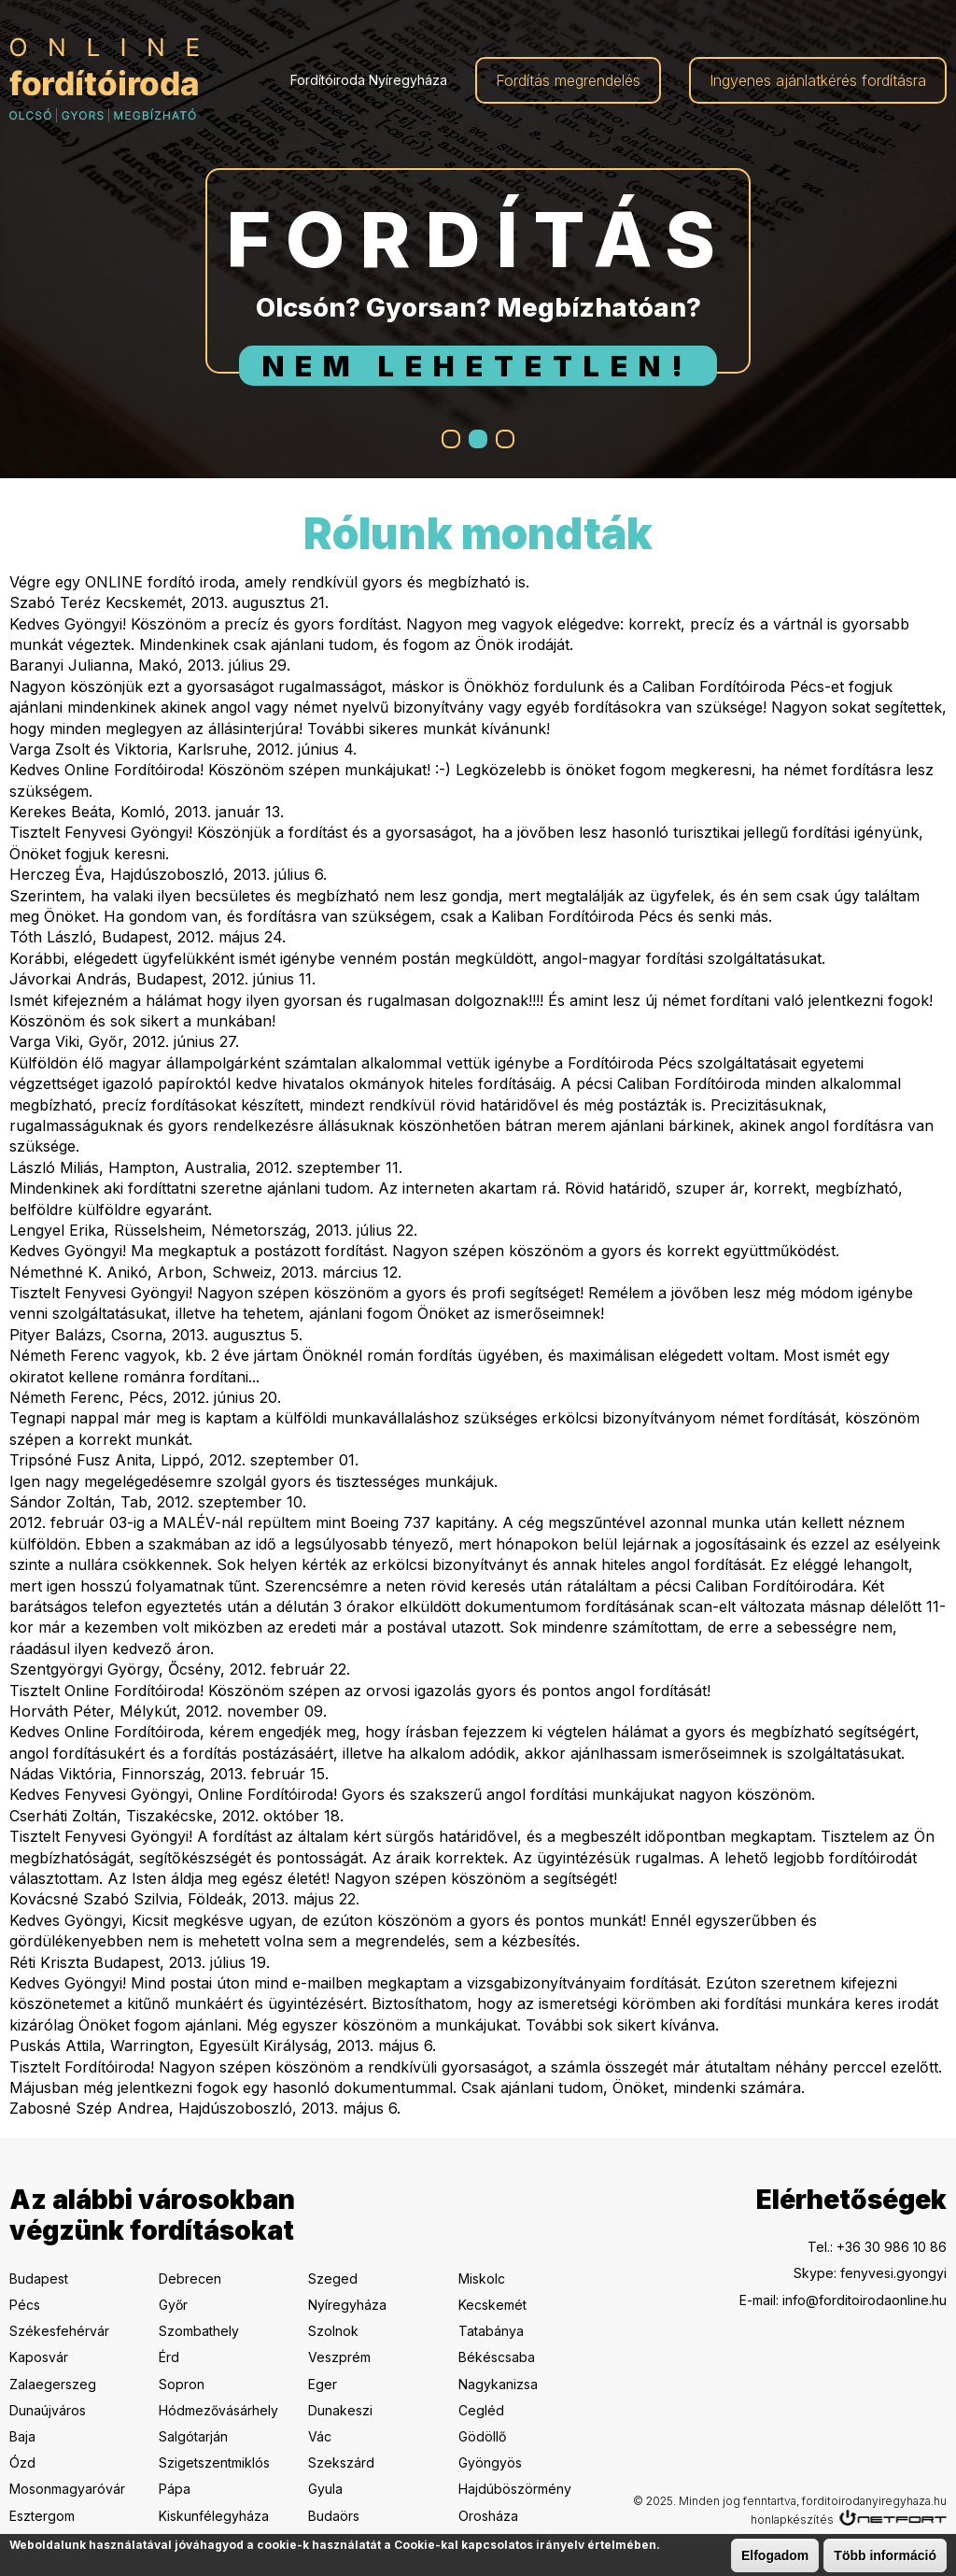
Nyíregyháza (347, 2305)
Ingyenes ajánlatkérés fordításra (818, 80)
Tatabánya (491, 2331)
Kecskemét (492, 2305)
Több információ (885, 2556)
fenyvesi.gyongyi (893, 2273)
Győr (173, 2305)
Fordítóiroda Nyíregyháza (368, 80)
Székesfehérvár (59, 2331)
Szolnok (333, 2331)
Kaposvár (38, 2357)
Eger (322, 2384)
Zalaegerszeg (52, 2384)
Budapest (38, 2278)
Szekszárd (341, 2462)
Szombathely (199, 2331)
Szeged (333, 2278)
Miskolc (481, 2278)
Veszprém (339, 2357)
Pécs (24, 2305)
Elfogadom (774, 2556)
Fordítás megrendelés (568, 80)
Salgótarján (193, 2436)
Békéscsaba (496, 2357)
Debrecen (190, 2278)
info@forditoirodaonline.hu (864, 2300)
